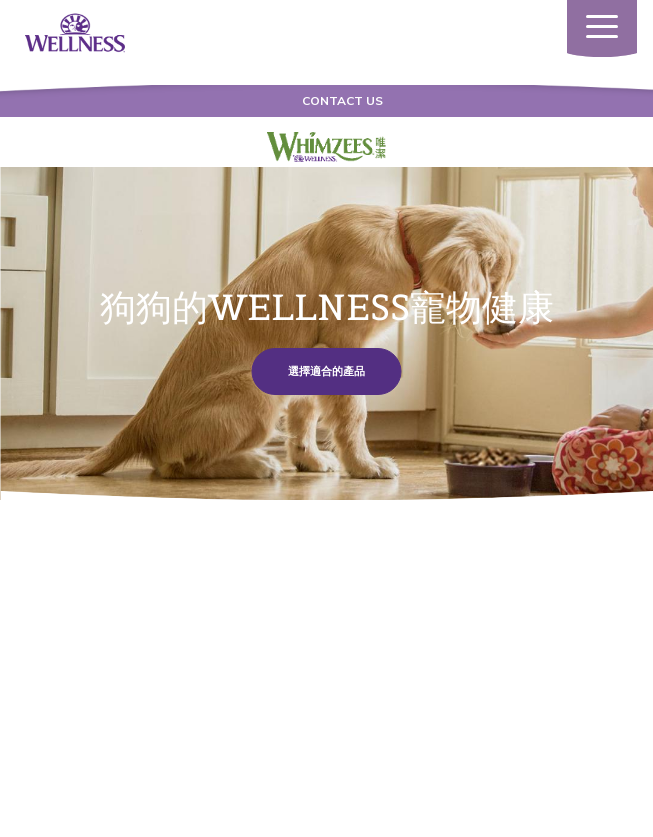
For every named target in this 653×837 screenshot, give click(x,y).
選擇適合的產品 (326, 371)
